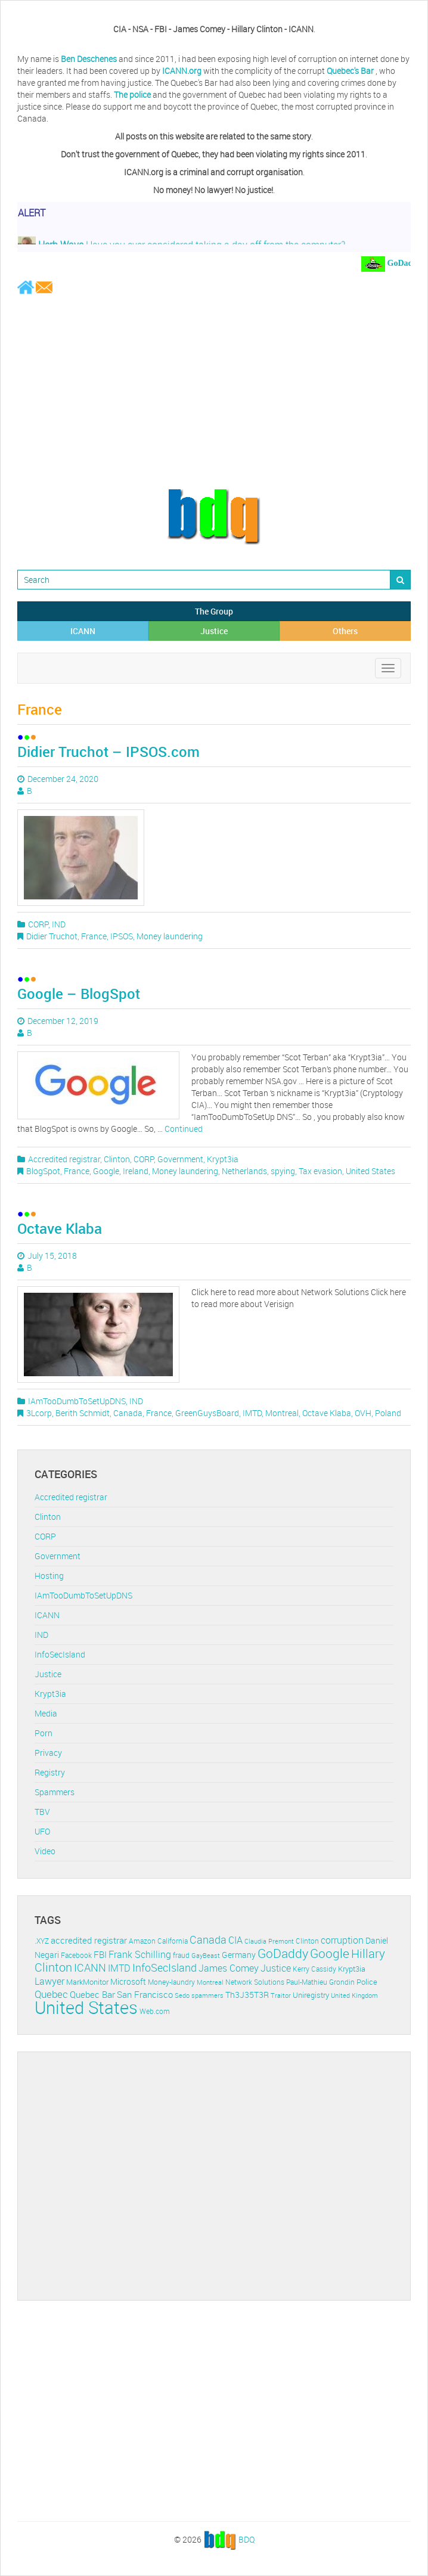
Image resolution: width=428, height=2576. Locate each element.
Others (345, 631)
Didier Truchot (51, 936)
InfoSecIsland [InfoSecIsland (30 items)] (164, 1967)
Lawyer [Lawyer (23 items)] (49, 1981)
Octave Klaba (59, 1228)
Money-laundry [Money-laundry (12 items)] (171, 1982)
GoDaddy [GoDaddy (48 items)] (283, 1953)
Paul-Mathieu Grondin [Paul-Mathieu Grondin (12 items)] (320, 1982)
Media (46, 1713)
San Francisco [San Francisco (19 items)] (145, 1994)
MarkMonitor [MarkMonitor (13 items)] (87, 1981)
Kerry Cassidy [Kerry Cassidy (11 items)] (314, 1968)
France (94, 936)
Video (45, 1851)
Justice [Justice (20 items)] (275, 1968)
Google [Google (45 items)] (329, 1953)
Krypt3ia (222, 1159)
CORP (38, 924)
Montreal (282, 1413)
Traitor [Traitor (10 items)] (281, 1995)
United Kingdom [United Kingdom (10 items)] (354, 1995)
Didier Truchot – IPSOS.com (108, 751)
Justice (214, 631)
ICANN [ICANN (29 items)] (90, 1967)
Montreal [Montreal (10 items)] (210, 1982)
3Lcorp (39, 1413)
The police (132, 94)
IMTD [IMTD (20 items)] (119, 1968)
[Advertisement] (214, 391)
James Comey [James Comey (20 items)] (229, 1968)
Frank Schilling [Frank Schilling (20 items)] (139, 1954)
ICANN (82, 631)
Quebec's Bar (351, 70)
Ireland (135, 1171)
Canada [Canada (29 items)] (208, 1939)
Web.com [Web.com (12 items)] (154, 2011)
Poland (388, 1413)
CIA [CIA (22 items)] (235, 1940)
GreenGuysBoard (207, 1413)
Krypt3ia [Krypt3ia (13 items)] (351, 1968)
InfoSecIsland (60, 1654)
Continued (184, 1128)
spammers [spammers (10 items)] (207, 1995)
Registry (50, 1772)
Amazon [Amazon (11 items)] (142, 1940)
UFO (42, 1831)
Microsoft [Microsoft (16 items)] (128, 1981)
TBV (42, 1811)
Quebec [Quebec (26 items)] (51, 1994)
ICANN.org (181, 70)
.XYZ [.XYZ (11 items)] (42, 1940)
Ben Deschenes (89, 58)
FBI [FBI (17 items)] (100, 1954)
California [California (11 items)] (172, 1940)
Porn (43, 1733)
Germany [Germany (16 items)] (239, 1954)
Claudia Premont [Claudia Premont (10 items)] (269, 1940)
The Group (214, 611)
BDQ (246, 2538)
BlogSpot (43, 1171)
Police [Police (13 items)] (366, 1981)
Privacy (48, 1752)
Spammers (55, 1792)
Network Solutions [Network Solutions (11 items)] (254, 1982)
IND (59, 924)
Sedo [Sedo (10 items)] (182, 1995)
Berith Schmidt (82, 1413)
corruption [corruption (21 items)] (342, 1940)
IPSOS (121, 936)
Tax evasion (320, 1171)
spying (283, 1171)
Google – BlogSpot (78, 993)
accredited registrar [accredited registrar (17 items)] (89, 1940)
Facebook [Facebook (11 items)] (76, 1955)
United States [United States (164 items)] (86, 2007)
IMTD (252, 1413)
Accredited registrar (64, 1159)
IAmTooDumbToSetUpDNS (77, 1401)
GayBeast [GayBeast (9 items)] (205, 1955)
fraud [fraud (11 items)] (181, 1955)
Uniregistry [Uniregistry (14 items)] (311, 1995)
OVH (363, 1413)
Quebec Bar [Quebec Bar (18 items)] (92, 1994)
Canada (127, 1413)
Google (106, 1171)
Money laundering (170, 936)
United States (370, 1171)
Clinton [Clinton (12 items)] (307, 1941)
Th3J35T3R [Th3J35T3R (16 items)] (247, 1994)
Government (180, 1159)
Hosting (49, 1575)
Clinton (117, 1159)
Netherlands (244, 1171)
